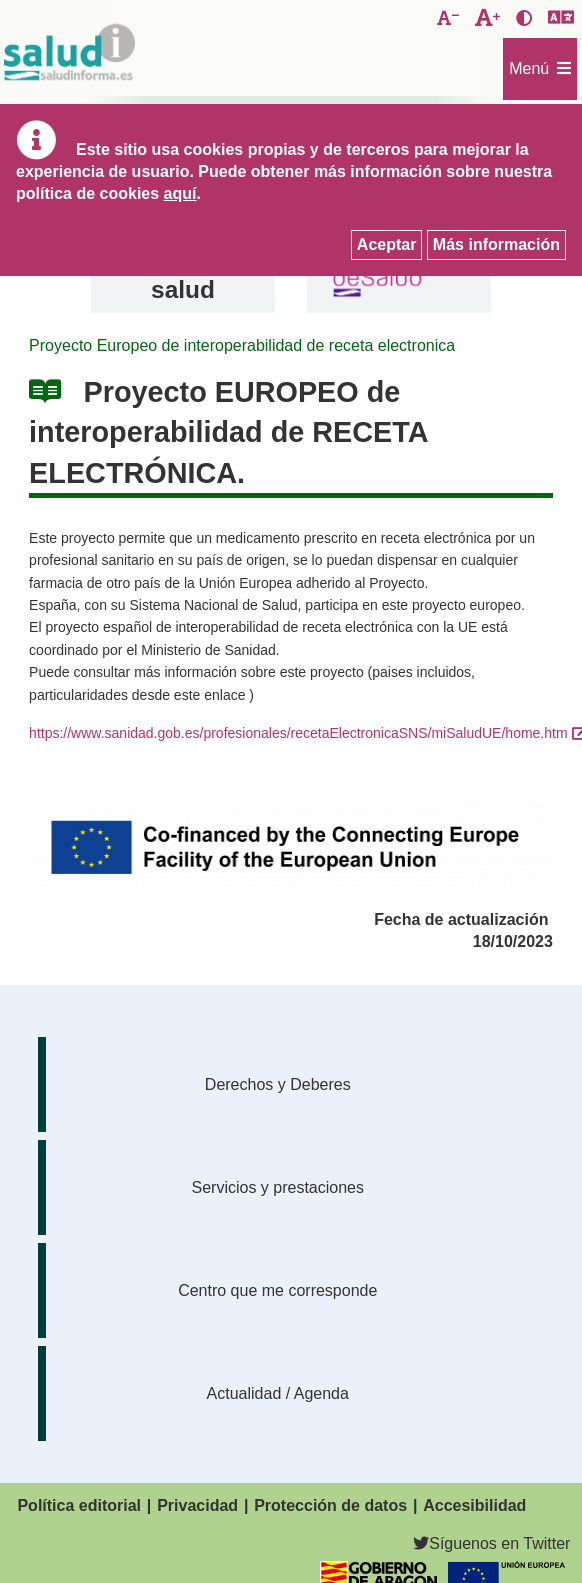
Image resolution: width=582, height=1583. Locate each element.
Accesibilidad (474, 1505)
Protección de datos (330, 1505)
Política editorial (79, 1505)
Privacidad (197, 1505)
